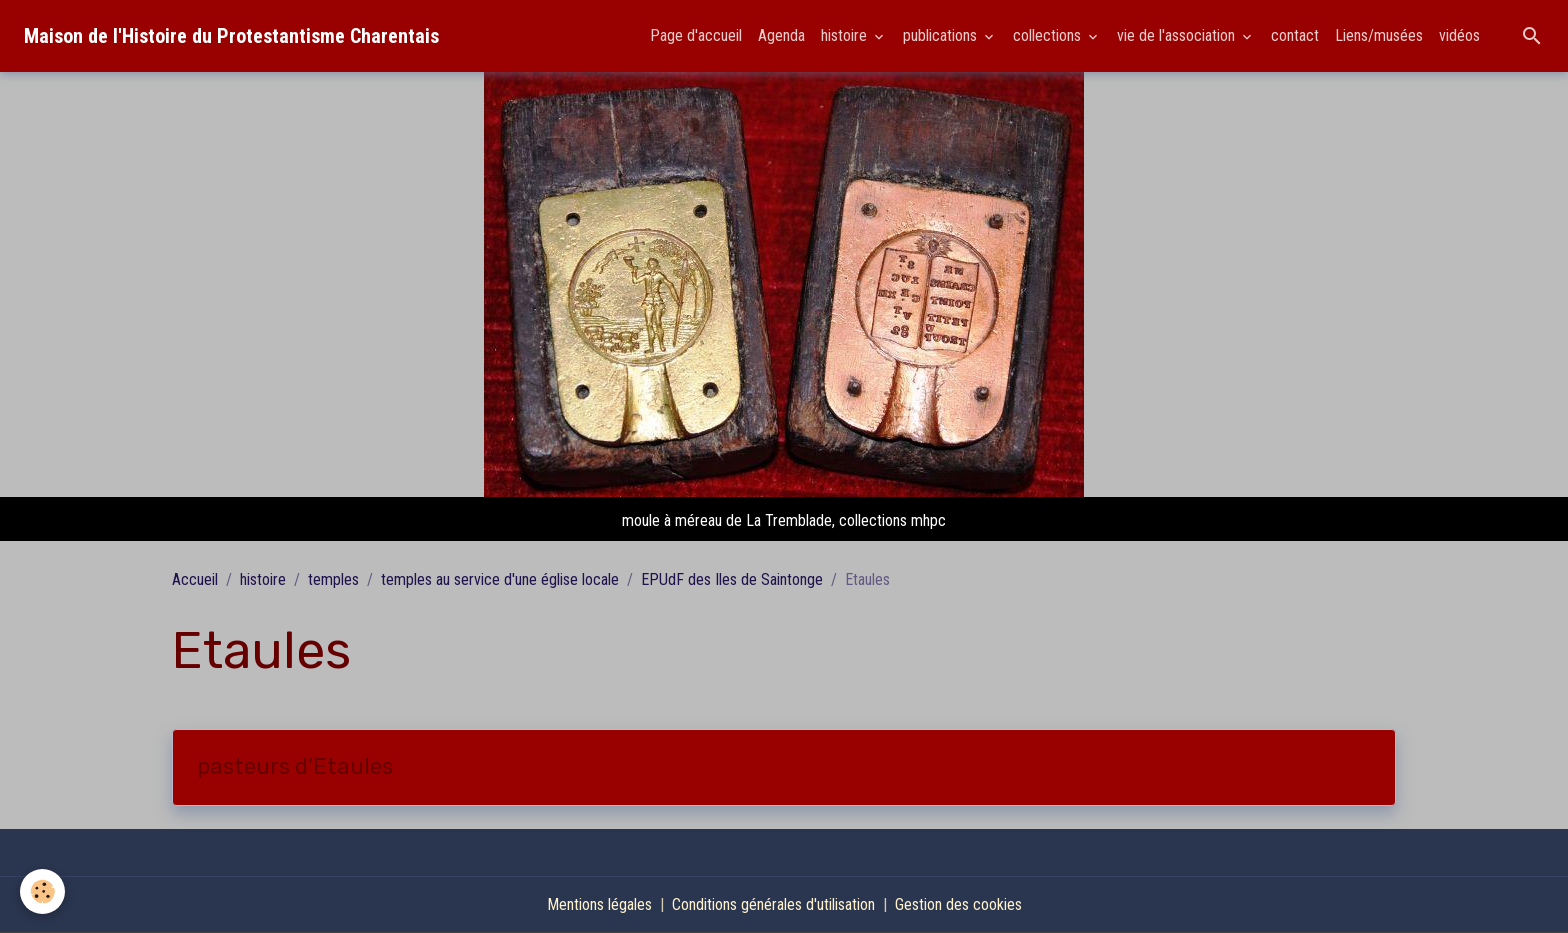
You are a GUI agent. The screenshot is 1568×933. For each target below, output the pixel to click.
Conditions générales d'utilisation (773, 904)
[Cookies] (42, 891)
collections (1049, 35)
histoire (846, 35)
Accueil (195, 579)
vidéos (1459, 35)
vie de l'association (1178, 35)
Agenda (781, 35)
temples (333, 579)
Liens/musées (1379, 35)
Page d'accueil (696, 35)
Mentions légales (599, 904)
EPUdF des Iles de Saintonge (732, 579)
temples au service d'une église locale (500, 579)
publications (942, 35)
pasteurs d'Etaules (295, 767)
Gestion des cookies (958, 904)
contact (1295, 35)
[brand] (231, 36)
